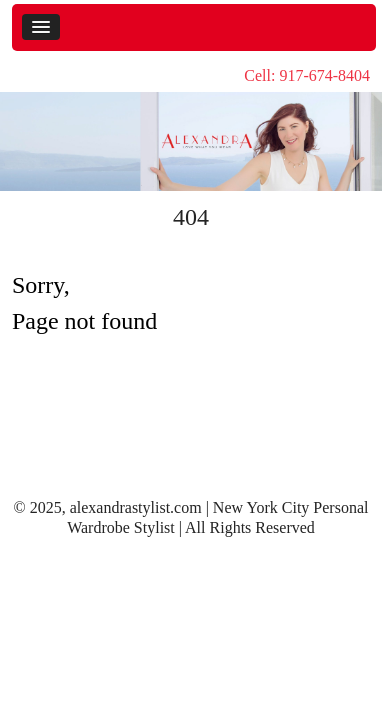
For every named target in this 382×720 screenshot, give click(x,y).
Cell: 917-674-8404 (307, 75)
